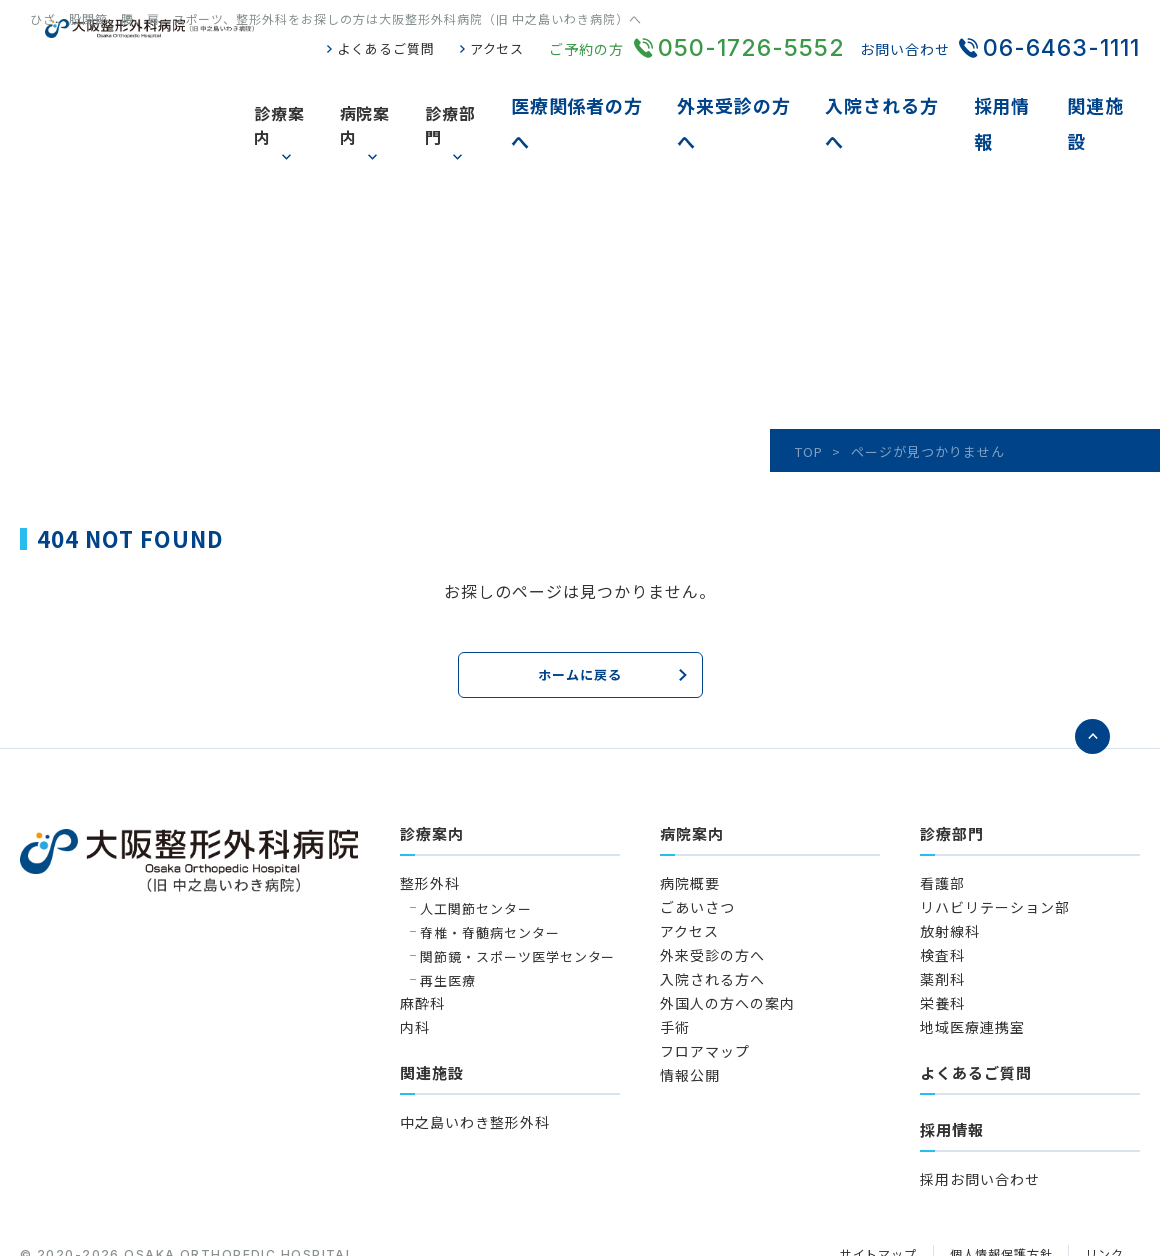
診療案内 (322, 90)
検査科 (942, 882)
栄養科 (942, 930)
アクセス (495, 49)
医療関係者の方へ (619, 90)
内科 (415, 954)
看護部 (942, 810)
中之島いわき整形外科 (475, 1049)
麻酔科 (422, 930)
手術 (675, 954)
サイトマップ (863, 1181)
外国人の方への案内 (727, 930)
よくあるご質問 (378, 49)
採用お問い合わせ (980, 1106)
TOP (809, 381)
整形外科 (430, 810)
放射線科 (950, 858)
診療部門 (497, 90)
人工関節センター (476, 834)
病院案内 (409, 90)
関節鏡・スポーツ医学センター (517, 882)
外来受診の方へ (766, 90)
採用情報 (1018, 90)
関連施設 (1106, 90)
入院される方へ (905, 90)
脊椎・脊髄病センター (490, 858)
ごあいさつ (697, 834)
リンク (1103, 1181)
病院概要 (690, 810)
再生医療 (448, 906)
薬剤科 (942, 906)
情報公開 (690, 1002)
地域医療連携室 (972, 954)
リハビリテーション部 (995, 834)
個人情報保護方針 (993, 1181)
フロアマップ (705, 978)
